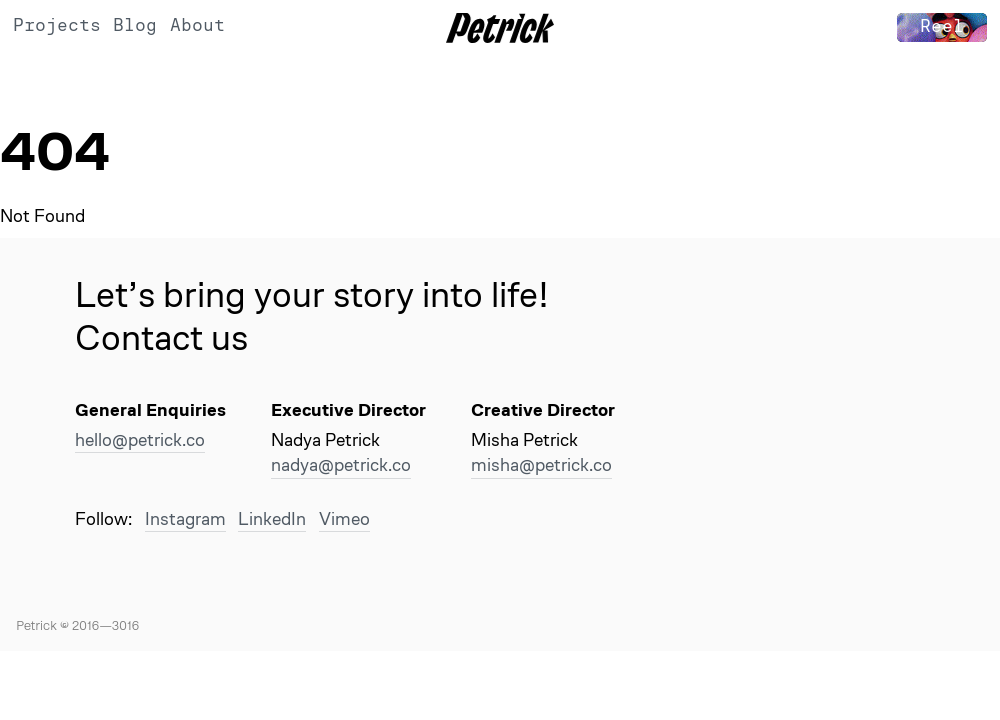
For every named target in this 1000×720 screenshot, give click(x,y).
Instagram (185, 518)
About (197, 25)
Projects (57, 25)
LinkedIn (272, 518)
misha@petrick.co (541, 464)
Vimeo (344, 518)
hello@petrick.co (140, 439)
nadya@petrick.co (341, 464)
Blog (135, 25)
